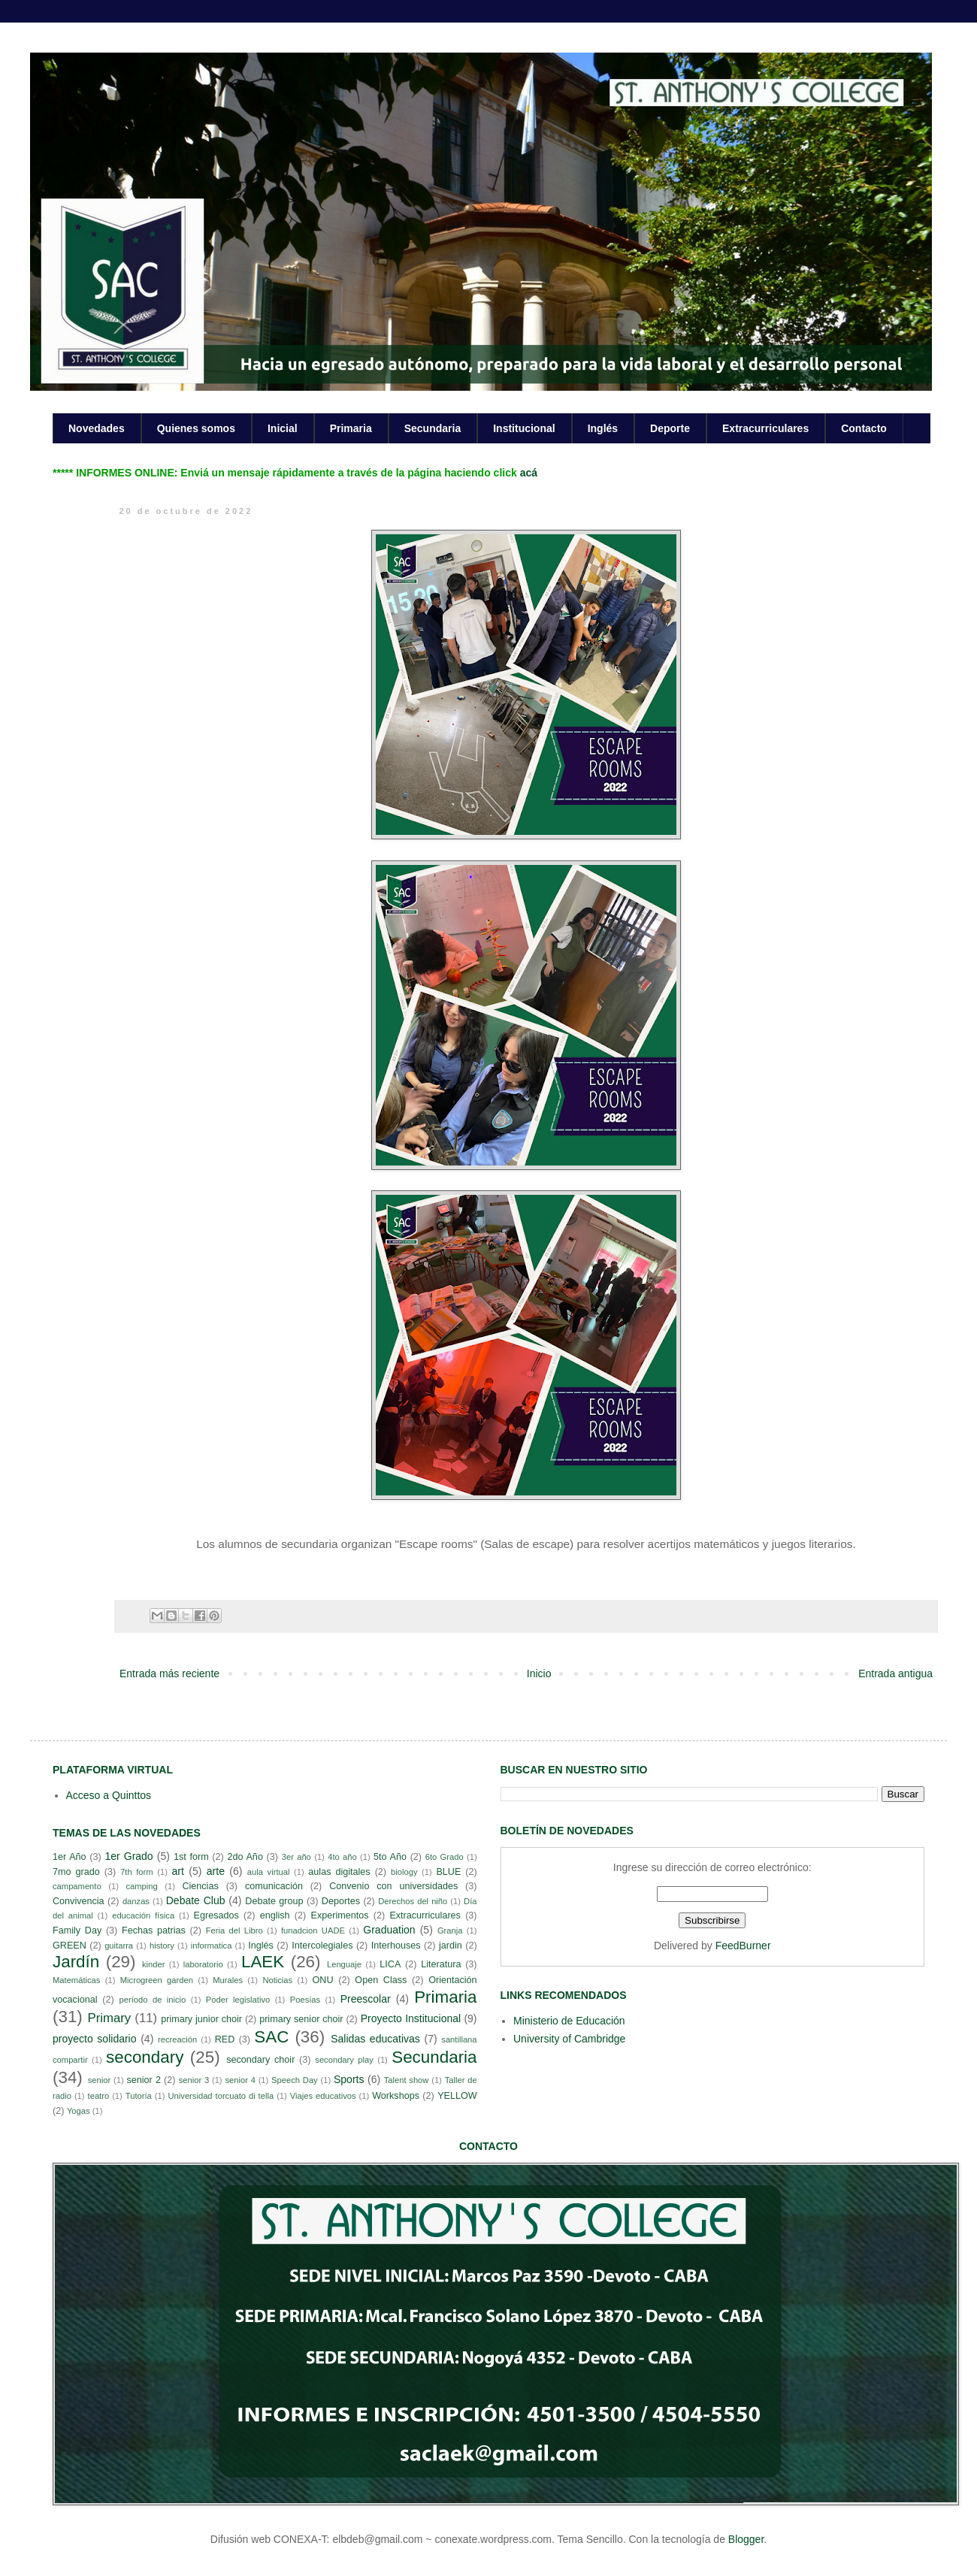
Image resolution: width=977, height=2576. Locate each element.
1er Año (69, 1857)
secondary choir (260, 2059)
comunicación (274, 1886)
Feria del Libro (234, 1930)
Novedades (96, 428)
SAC (271, 2036)
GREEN (69, 1945)
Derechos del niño (412, 1901)
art (178, 1871)
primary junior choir (201, 2019)
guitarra (118, 1945)
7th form (136, 1871)
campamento (77, 1886)
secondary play (344, 2059)
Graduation (389, 1930)
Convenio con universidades (393, 1886)
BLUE (448, 1872)
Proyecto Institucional (411, 2018)
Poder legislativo (238, 1999)
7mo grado (76, 1872)
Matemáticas (76, 1980)
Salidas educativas (375, 2039)
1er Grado (128, 1856)
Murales (228, 1980)
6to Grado (444, 1856)
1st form (191, 1857)
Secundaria (432, 428)
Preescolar (365, 1999)
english (275, 1915)
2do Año (244, 1857)
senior (99, 2080)
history (162, 1945)
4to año (342, 1856)
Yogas (78, 2110)
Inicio (539, 1673)
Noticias (277, 1980)
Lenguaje (344, 1964)
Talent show (406, 2080)
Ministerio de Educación (569, 2021)
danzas (136, 1901)
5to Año (390, 1857)
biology (404, 1871)
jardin (450, 1945)
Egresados (216, 1915)
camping (141, 1886)
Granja (450, 1930)
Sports (349, 2079)
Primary (109, 2018)
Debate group (274, 1901)
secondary (144, 2057)
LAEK (262, 1961)
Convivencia (78, 1901)
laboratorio (203, 1964)
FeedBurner (743, 1946)
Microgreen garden (156, 1980)
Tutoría (139, 2095)
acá (528, 473)
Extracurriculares (765, 428)
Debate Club (195, 1900)
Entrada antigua (895, 1673)
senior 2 (143, 2080)
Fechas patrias (154, 1930)
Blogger (746, 2539)
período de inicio (152, 1999)
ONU (323, 1980)
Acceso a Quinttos (109, 1795)
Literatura (441, 1964)
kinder (153, 1964)
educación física (143, 1915)
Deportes (341, 1901)
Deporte (670, 428)
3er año (296, 1856)
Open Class (381, 1980)
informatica (211, 1945)
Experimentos (340, 1915)
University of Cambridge (569, 2039)
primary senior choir (301, 2019)
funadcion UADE (313, 1930)
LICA (390, 1964)
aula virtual (268, 1871)
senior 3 (194, 2080)
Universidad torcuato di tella (221, 2095)
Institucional (524, 428)
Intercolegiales (322, 1945)
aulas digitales (339, 1872)
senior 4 (240, 2080)
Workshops (395, 2096)
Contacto (864, 428)
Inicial (283, 428)
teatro (99, 2095)
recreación (177, 2039)
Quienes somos (196, 428)
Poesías (305, 1999)
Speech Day (294, 2080)
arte (216, 1871)
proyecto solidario (95, 2039)
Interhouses (396, 1945)
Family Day (77, 1930)
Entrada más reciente (169, 1673)
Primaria (351, 428)
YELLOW (457, 2096)
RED (225, 2039)
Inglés (603, 428)
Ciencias (200, 1886)
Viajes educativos (323, 2095)
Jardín (76, 1961)
